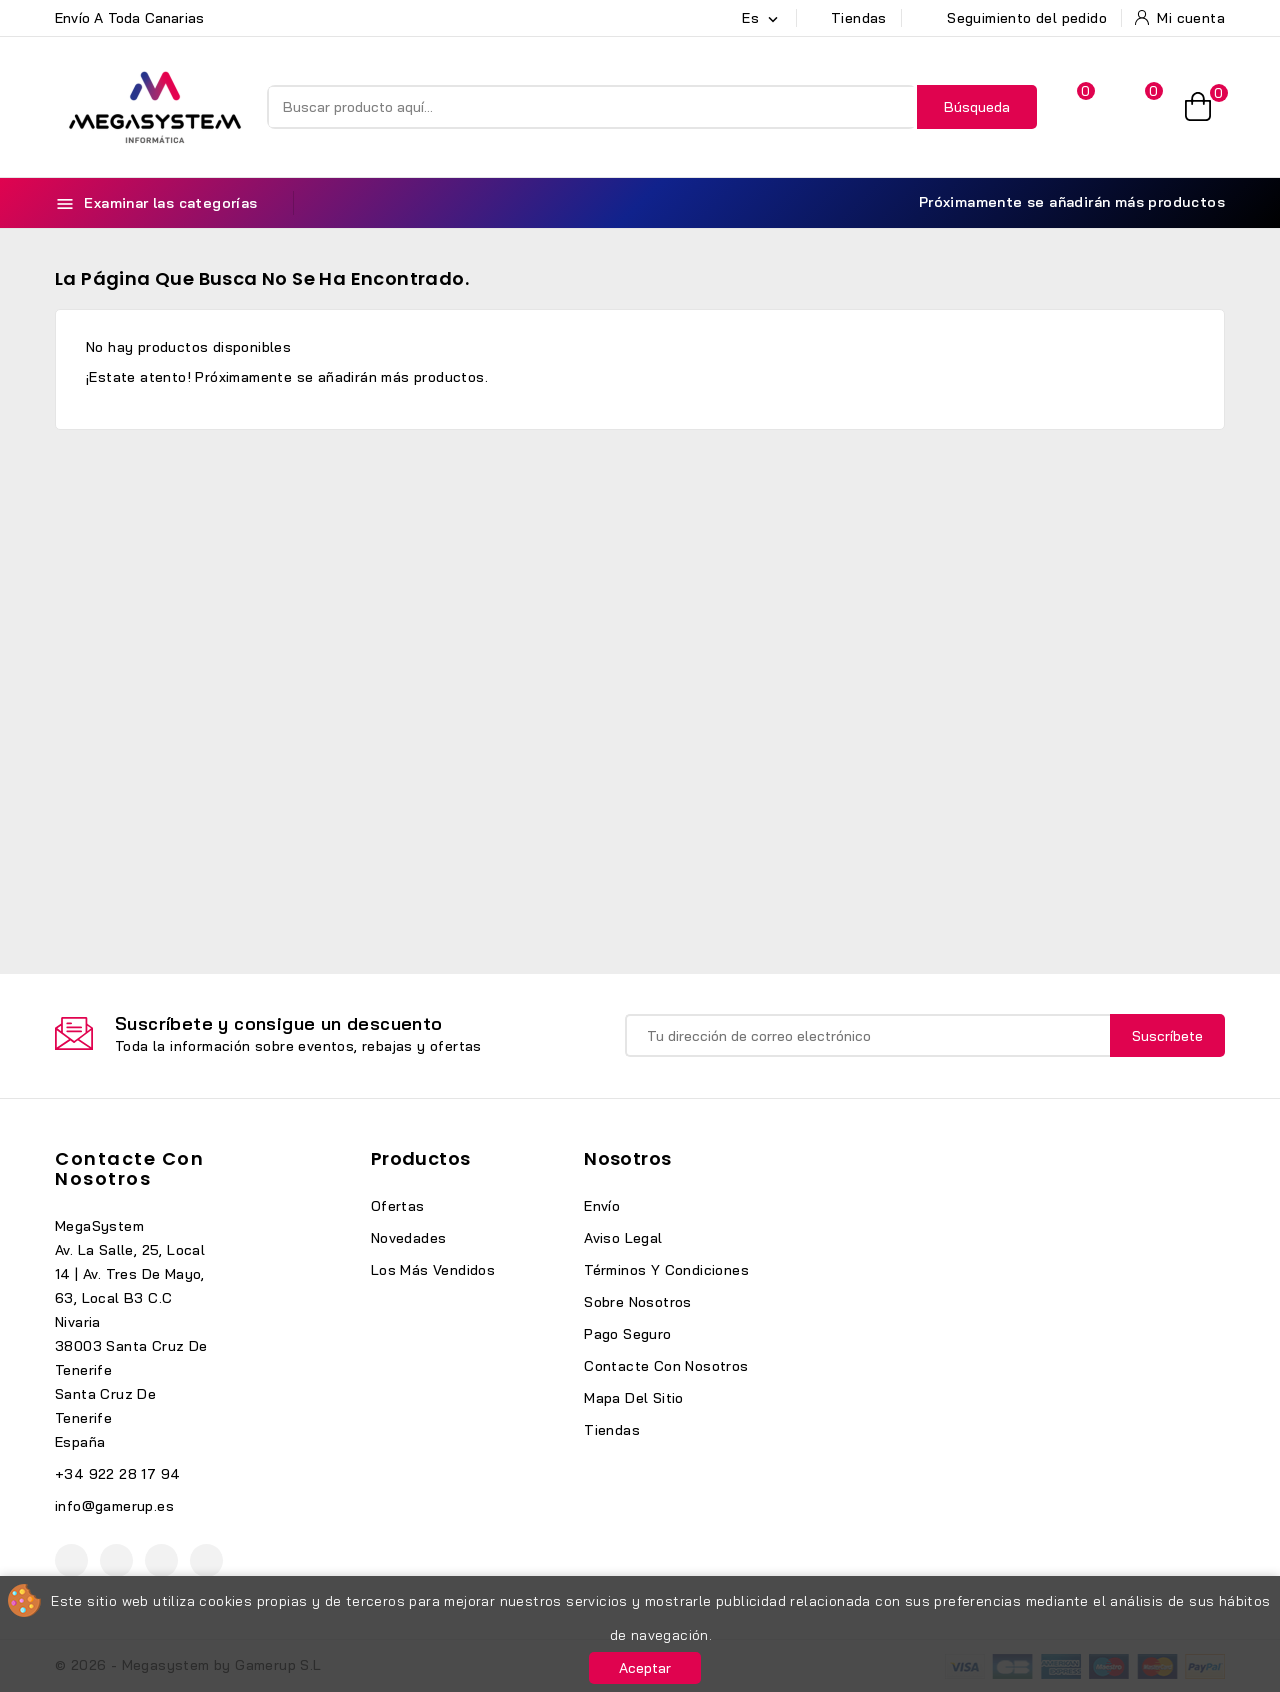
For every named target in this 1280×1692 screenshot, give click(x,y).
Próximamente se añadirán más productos (1060, 202)
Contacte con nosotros (129, 1168)
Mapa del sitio (634, 1398)
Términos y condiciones (666, 1270)
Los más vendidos (433, 1270)
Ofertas (398, 1206)
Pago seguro (627, 1334)
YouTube (116, 1560)
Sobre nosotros (638, 1302)
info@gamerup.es (114, 1506)
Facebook (71, 1560)
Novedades (409, 1238)
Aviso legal (623, 1238)
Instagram (161, 1560)
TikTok (206, 1560)
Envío (602, 1206)
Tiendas (612, 1430)
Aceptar (645, 1668)
